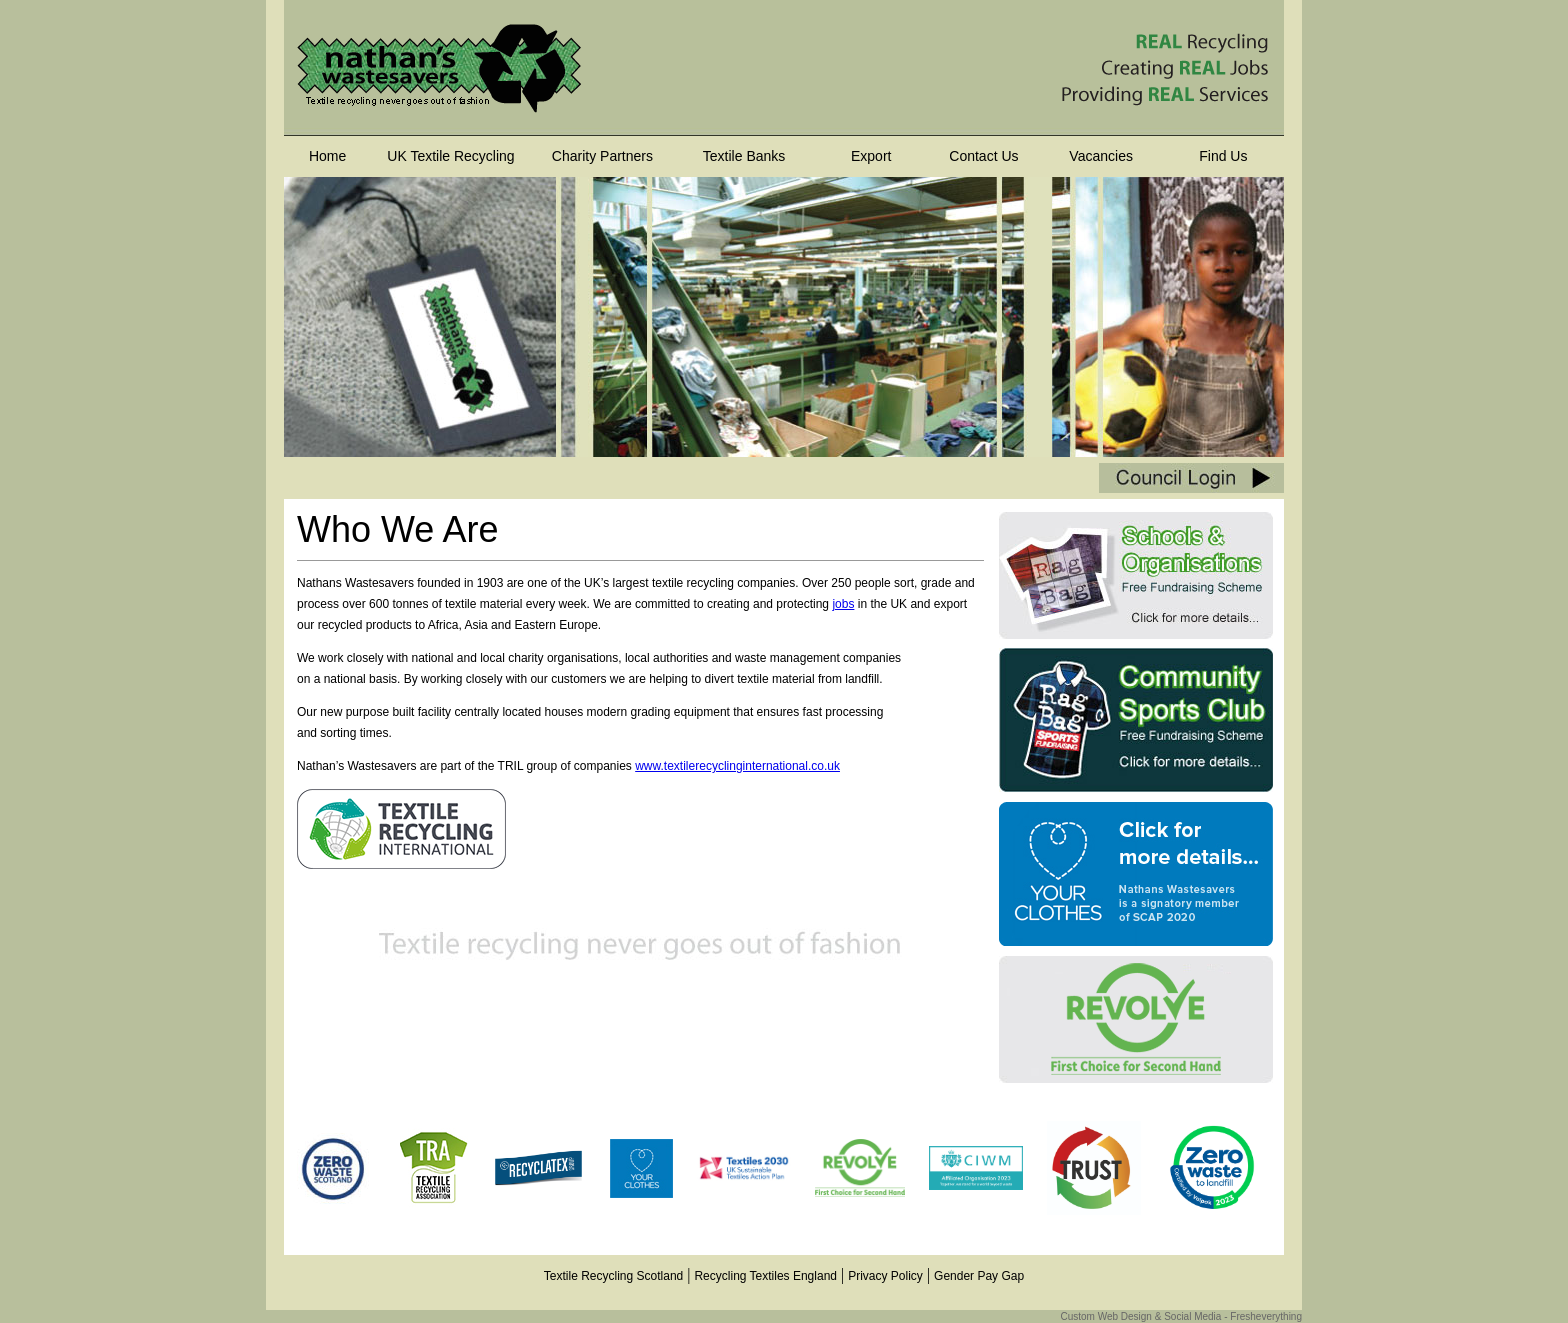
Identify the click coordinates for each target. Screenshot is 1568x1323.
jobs (843, 604)
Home (327, 156)
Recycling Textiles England (765, 1276)
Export (871, 156)
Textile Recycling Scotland (613, 1276)
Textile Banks (744, 156)
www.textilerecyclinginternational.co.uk (737, 766)
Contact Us (983, 156)
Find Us (1223, 156)
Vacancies (1101, 156)
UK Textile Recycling (450, 156)
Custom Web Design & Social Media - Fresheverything (1181, 1316)
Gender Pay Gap (979, 1276)
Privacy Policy (885, 1276)
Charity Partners (602, 156)
